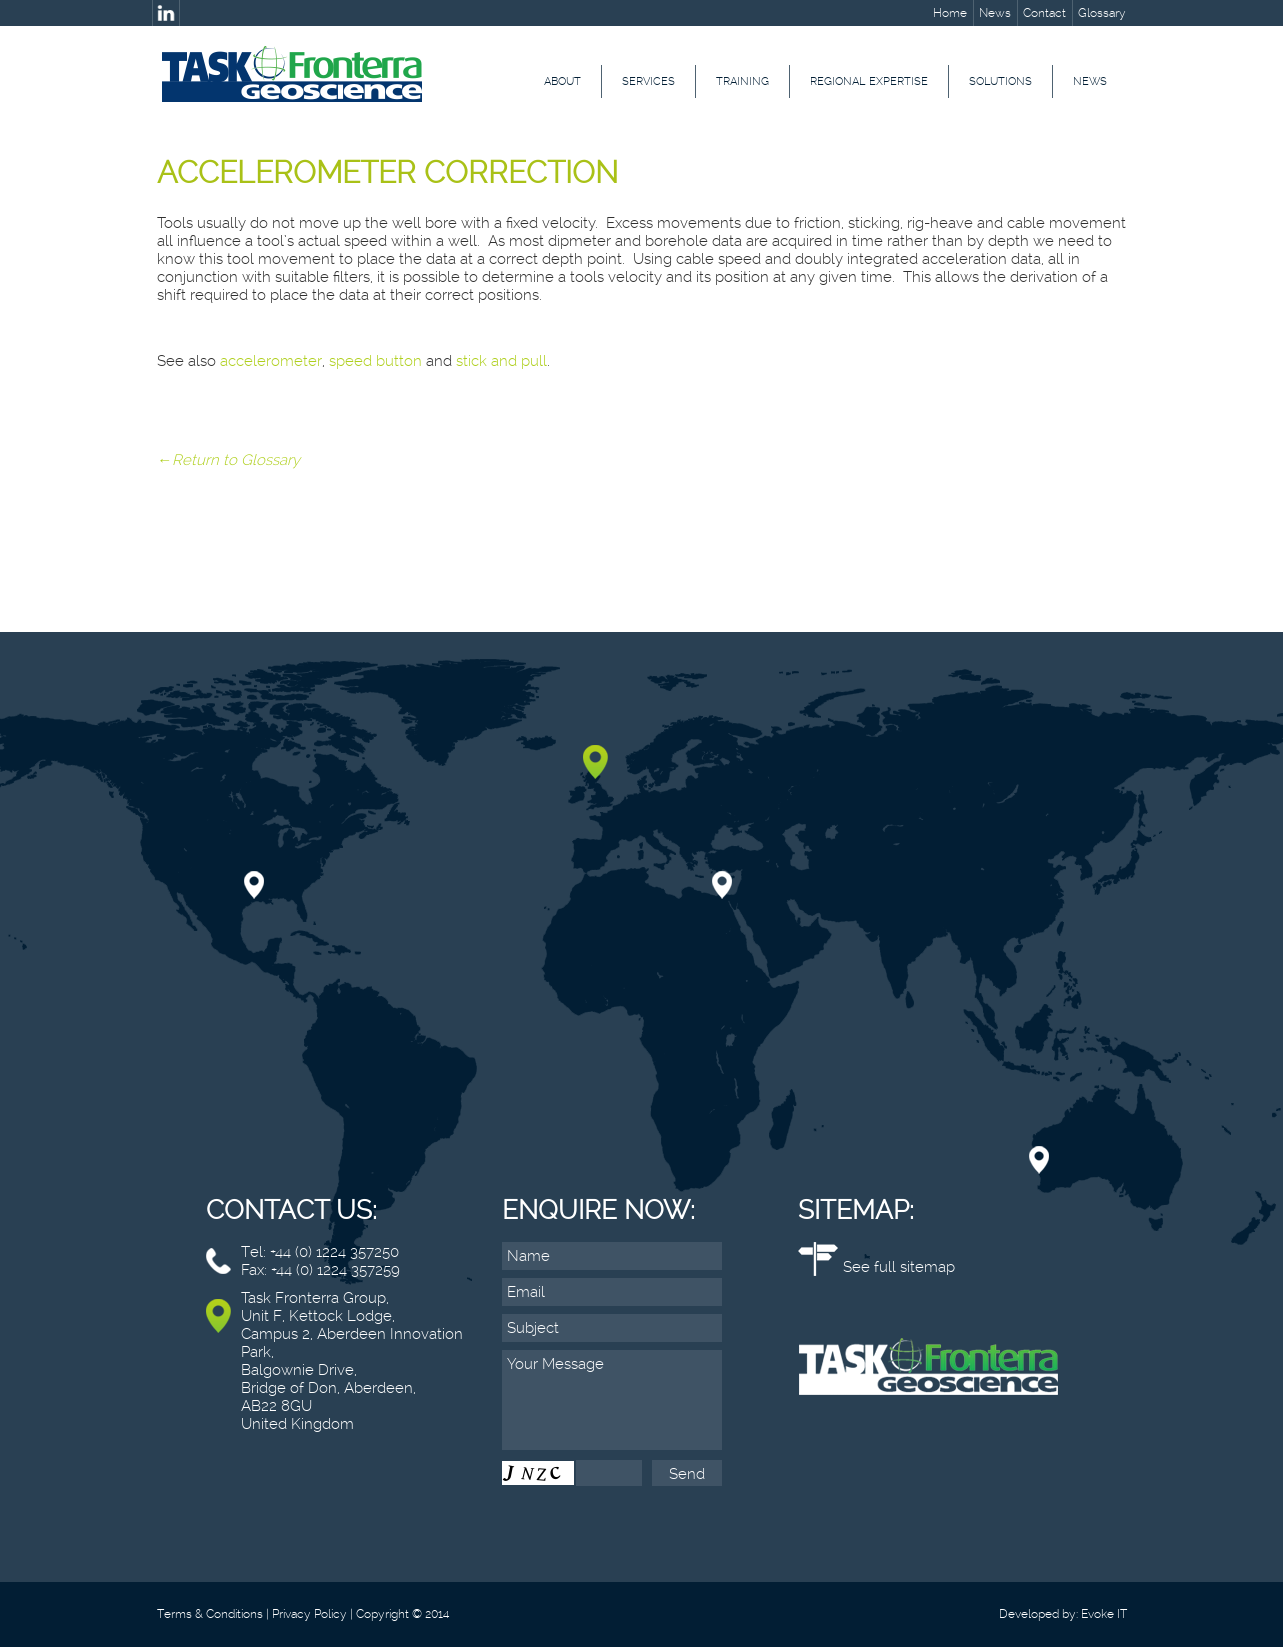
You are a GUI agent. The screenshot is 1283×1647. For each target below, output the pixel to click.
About (562, 81)
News (995, 13)
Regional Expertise (869, 81)
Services (648, 81)
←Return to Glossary (228, 460)
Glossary (1102, 13)
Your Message (612, 1400)
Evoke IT (1104, 1614)
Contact (1044, 13)
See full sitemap (899, 1267)
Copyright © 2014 (402, 1614)
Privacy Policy (309, 1614)
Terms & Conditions (210, 1614)
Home (950, 13)
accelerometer (271, 361)
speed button (375, 361)
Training (742, 81)
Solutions (1000, 81)
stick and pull (501, 361)
